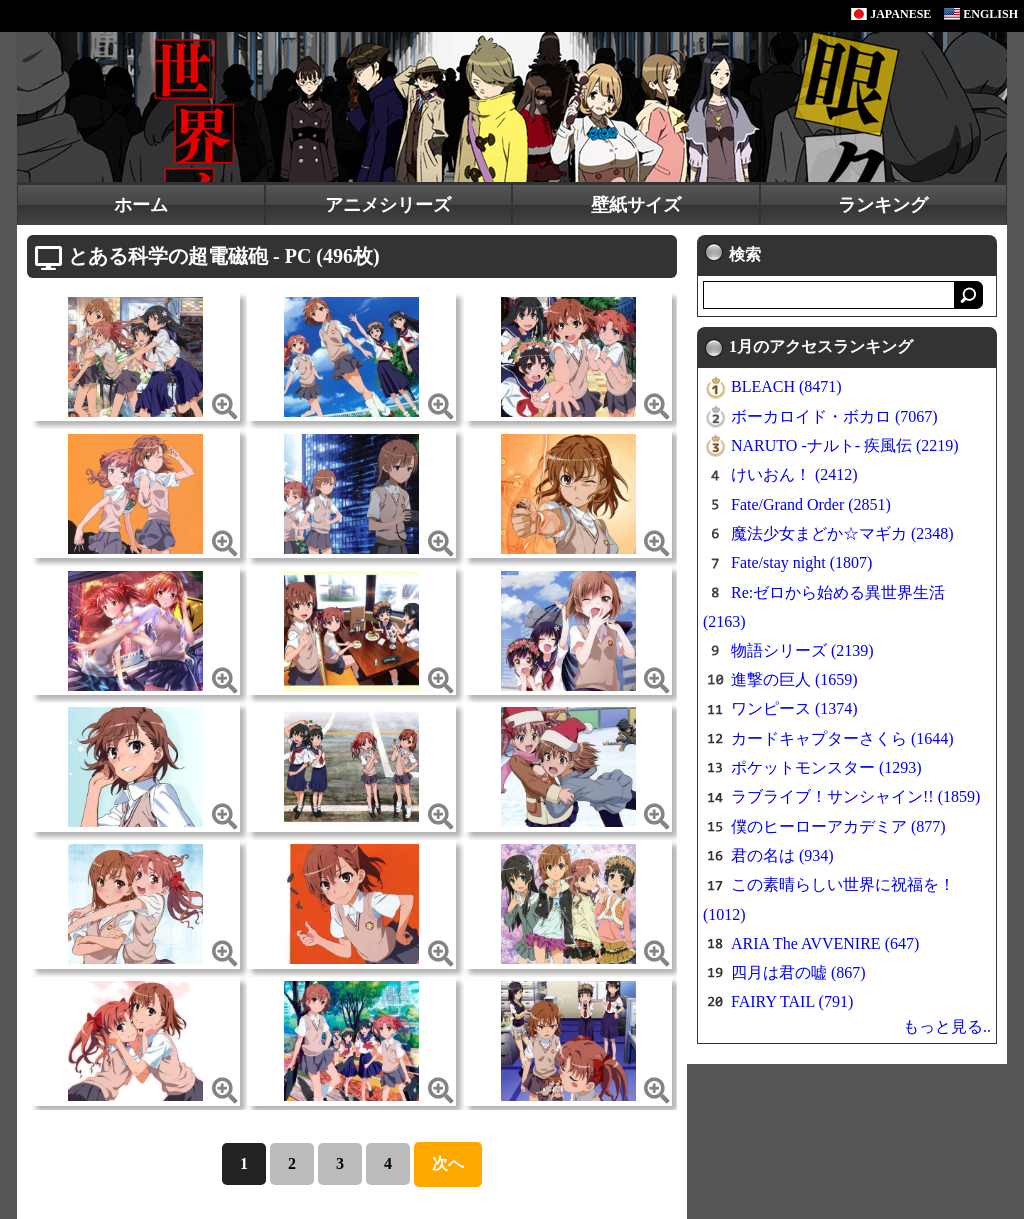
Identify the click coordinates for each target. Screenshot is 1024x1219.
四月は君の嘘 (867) (798, 972)
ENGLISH (981, 14)
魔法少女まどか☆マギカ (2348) (842, 533)
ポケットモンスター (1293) (826, 767)
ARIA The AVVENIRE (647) (825, 943)
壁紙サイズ (636, 205)
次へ (448, 1163)
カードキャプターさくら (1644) (842, 738)
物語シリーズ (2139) (802, 650)
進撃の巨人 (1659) (794, 679)
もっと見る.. (947, 1026)
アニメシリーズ (388, 205)
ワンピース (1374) (794, 708)
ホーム (141, 205)
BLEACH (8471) (786, 386)
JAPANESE (891, 14)
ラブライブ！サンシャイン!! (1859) (855, 796)
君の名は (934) (782, 855)
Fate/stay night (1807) (801, 562)
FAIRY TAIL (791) (792, 1001)
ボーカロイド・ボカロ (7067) (834, 416)
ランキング (883, 205)
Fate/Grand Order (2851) (811, 504)
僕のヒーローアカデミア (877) (838, 826)
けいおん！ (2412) (794, 474)
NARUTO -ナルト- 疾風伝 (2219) (845, 445)
